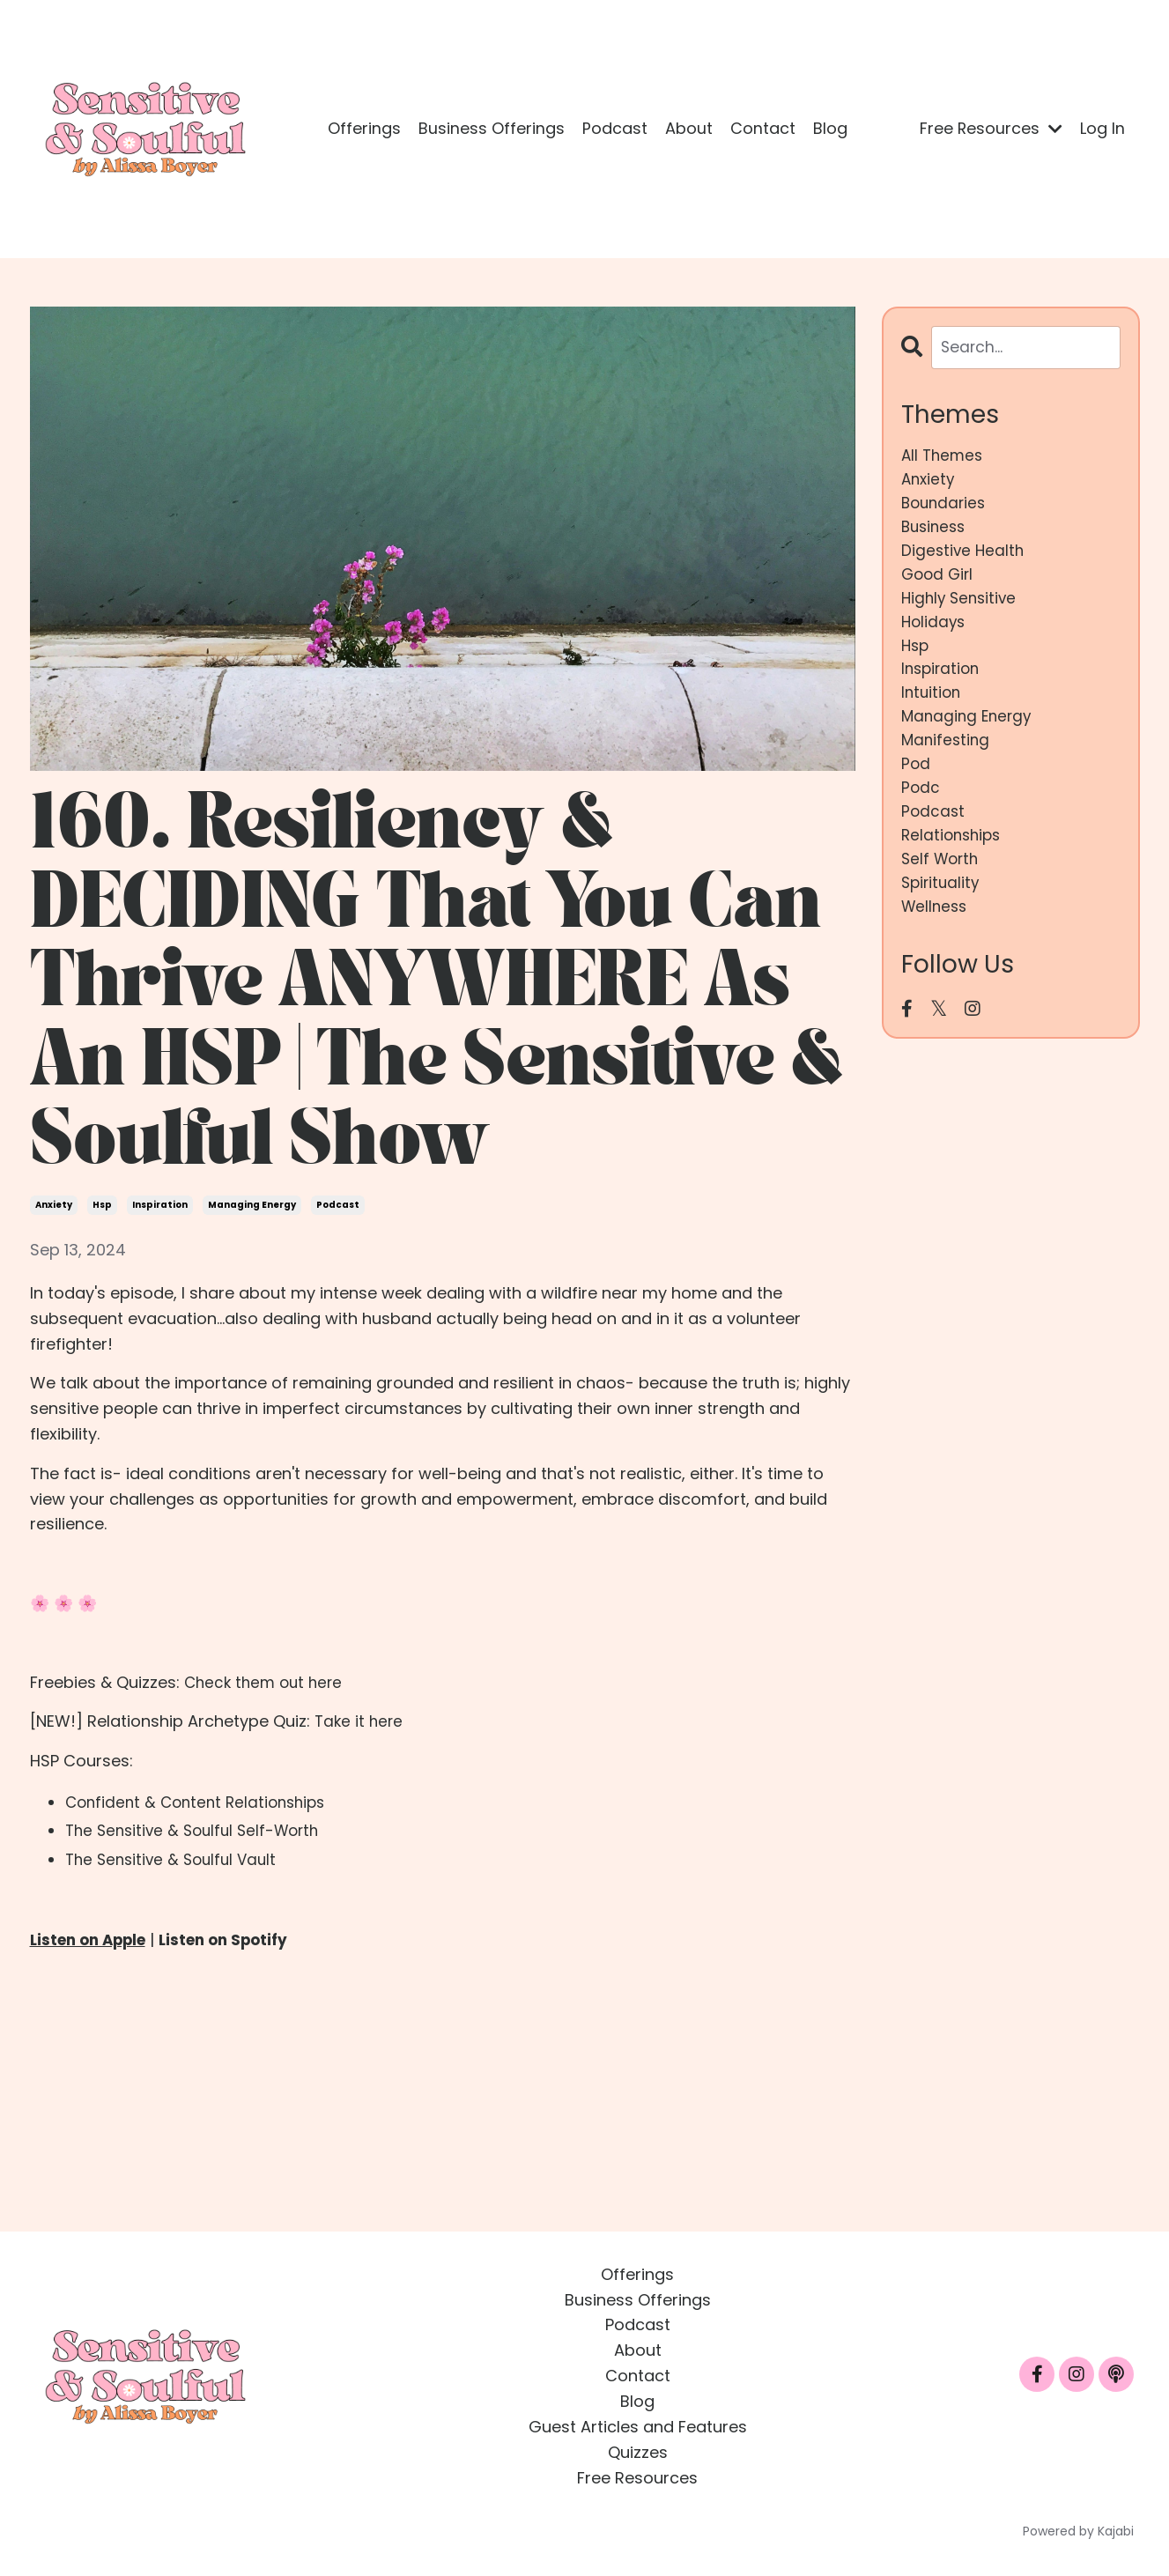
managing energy (252, 1204)
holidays (934, 634)
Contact (762, 128)
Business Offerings (491, 128)
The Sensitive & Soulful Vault (175, 1859)
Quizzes (638, 2451)
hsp (102, 1204)
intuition (932, 711)
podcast (337, 1204)
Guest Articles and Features (638, 2427)
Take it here (360, 1721)
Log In (1102, 128)
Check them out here (267, 1682)
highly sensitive (961, 609)
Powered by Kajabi (1078, 2531)
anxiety (53, 1204)
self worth (942, 888)
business (935, 533)
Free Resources (990, 128)
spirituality (942, 913)
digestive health (964, 558)
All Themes (944, 457)
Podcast (614, 128)
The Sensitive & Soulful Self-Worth (198, 1830)
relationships (953, 863)
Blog (830, 128)
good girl (939, 584)
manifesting (947, 761)
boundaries (945, 507)
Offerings (364, 128)
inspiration (160, 1204)
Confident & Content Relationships (201, 1802)
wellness (936, 939)
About (689, 128)
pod (916, 786)
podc (921, 812)
